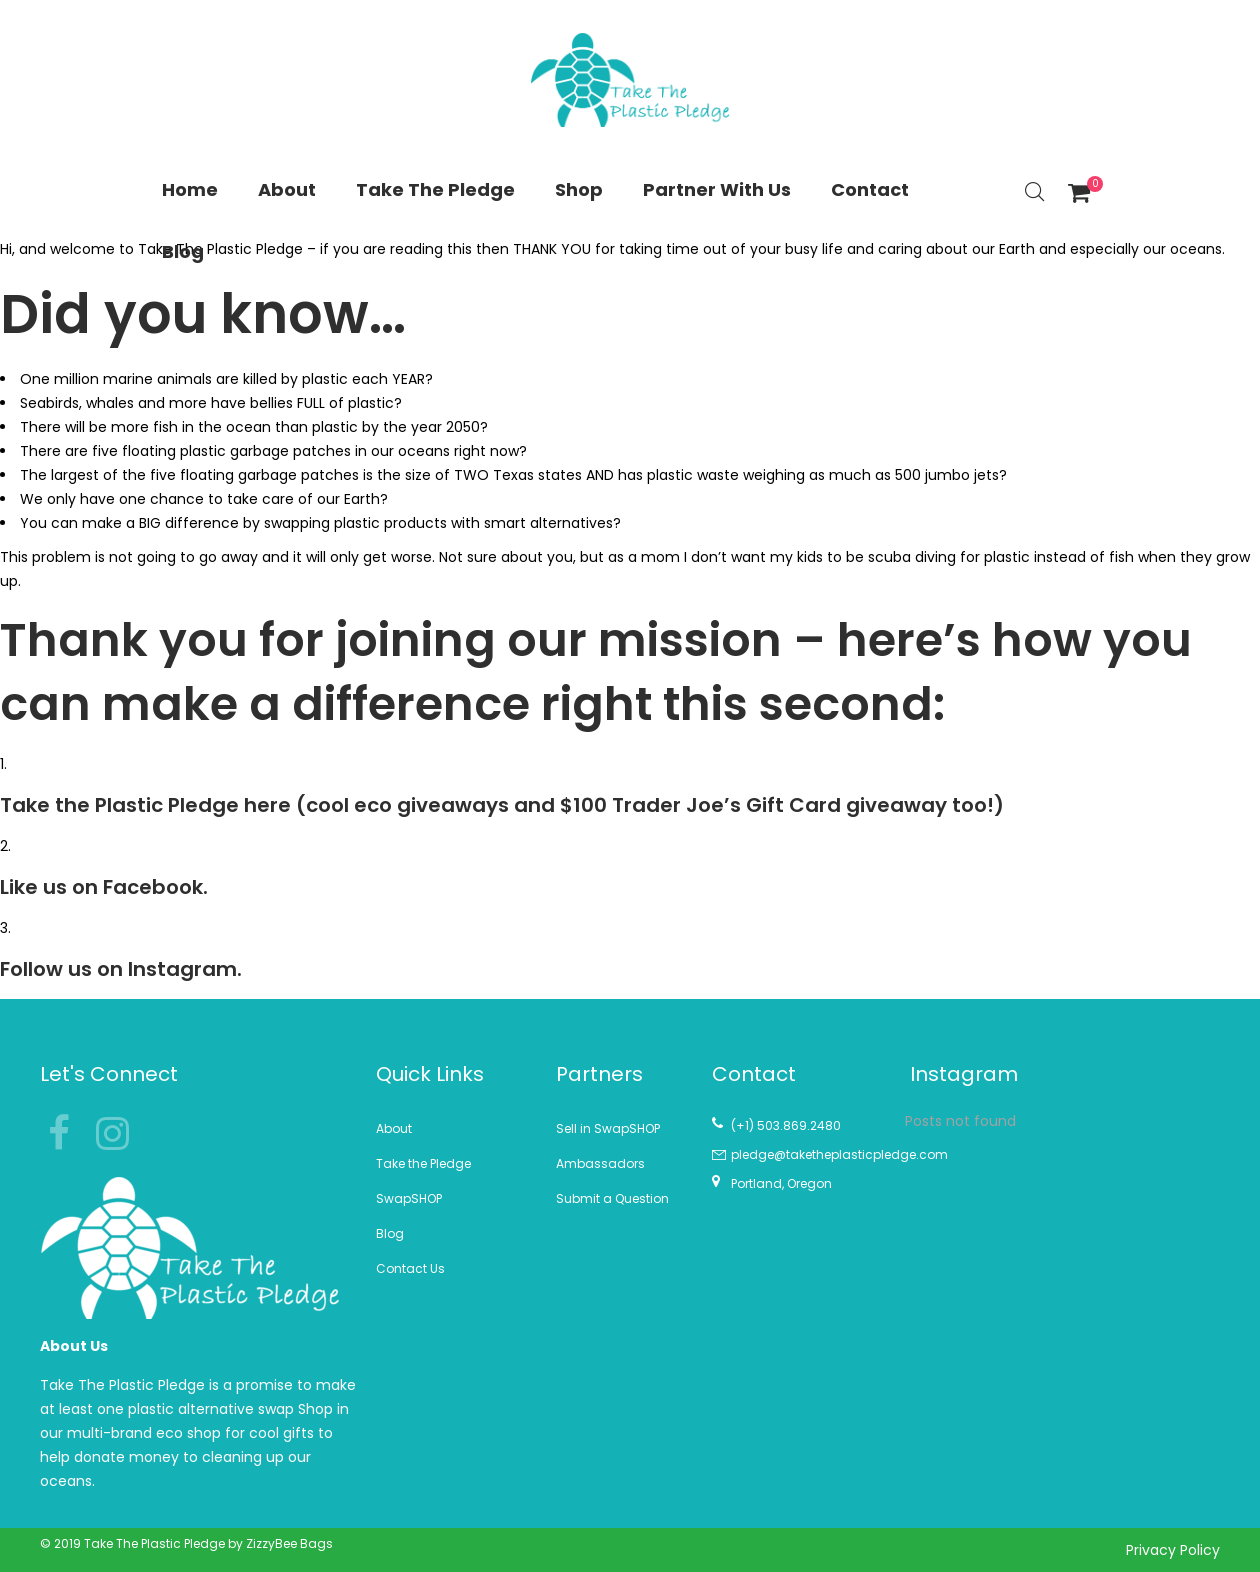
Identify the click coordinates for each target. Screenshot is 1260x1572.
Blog (183, 251)
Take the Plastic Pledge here (145, 805)
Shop (579, 189)
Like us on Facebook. (104, 887)
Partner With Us (717, 189)
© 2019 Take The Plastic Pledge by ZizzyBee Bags (186, 1543)
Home (190, 189)
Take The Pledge (435, 189)
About (287, 189)
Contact (870, 189)
